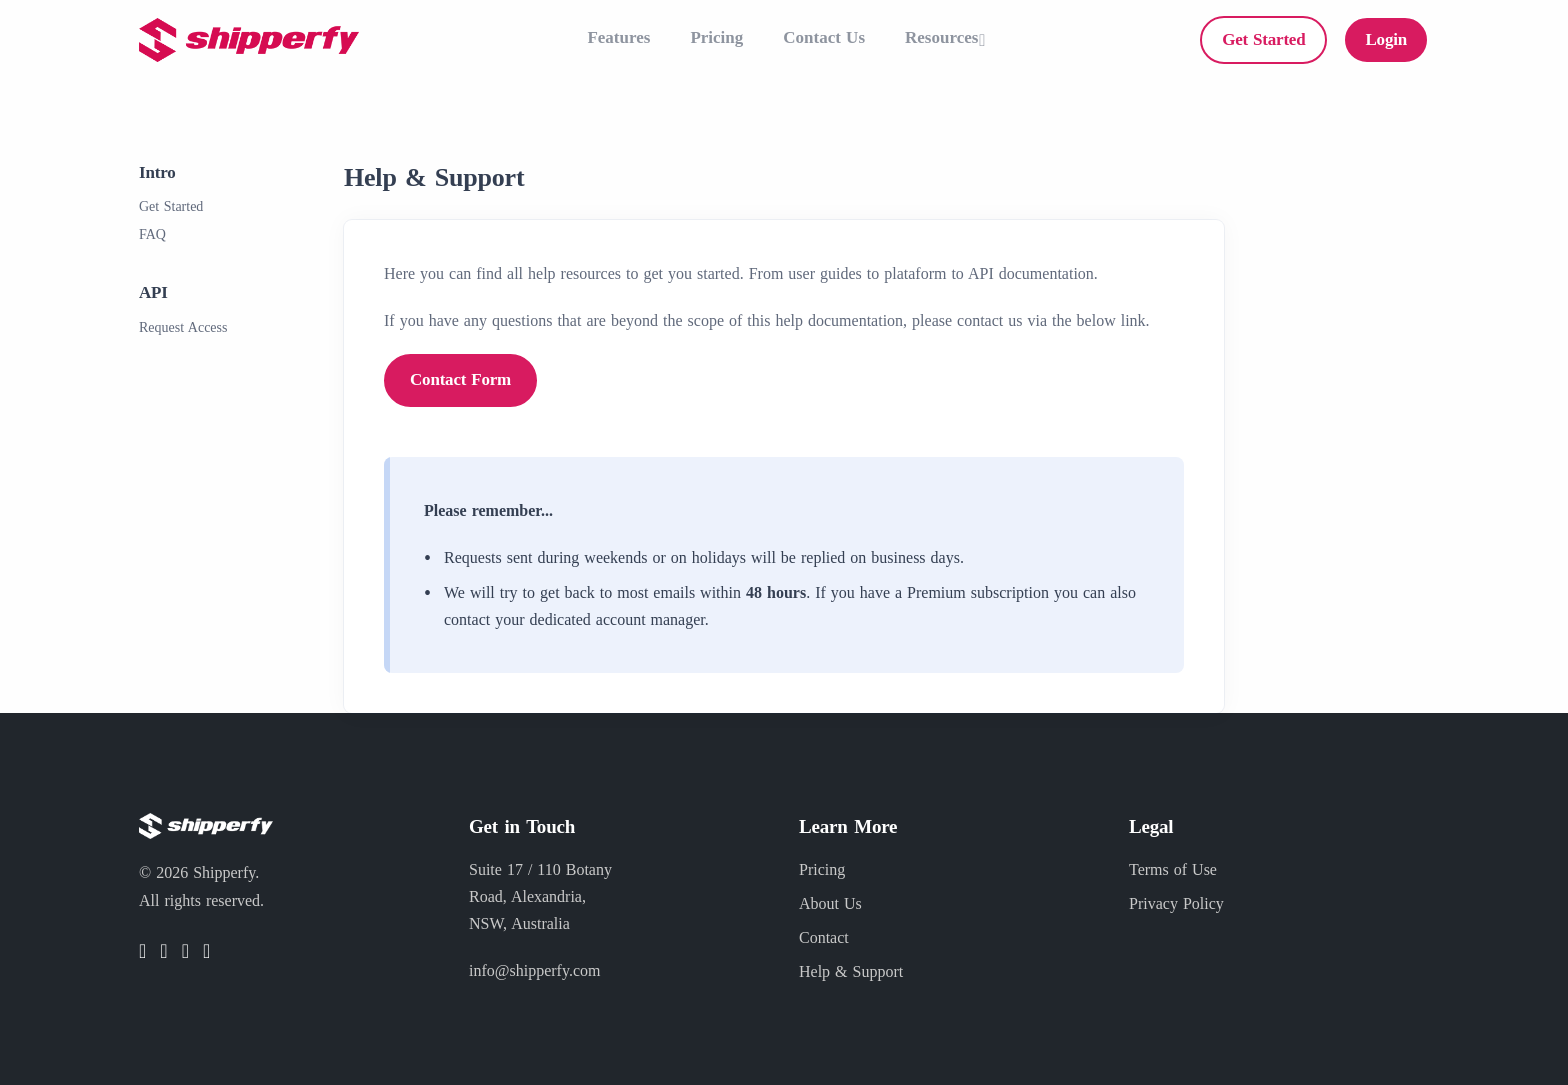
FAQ (152, 234)
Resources (941, 37)
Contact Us (824, 37)
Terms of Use (1173, 869)
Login (1386, 39)
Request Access (183, 327)
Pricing (716, 37)
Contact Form (460, 379)
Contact (824, 937)
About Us (830, 903)
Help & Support (851, 971)
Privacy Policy (1176, 903)
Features (618, 37)
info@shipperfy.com (534, 970)
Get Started (1263, 39)
